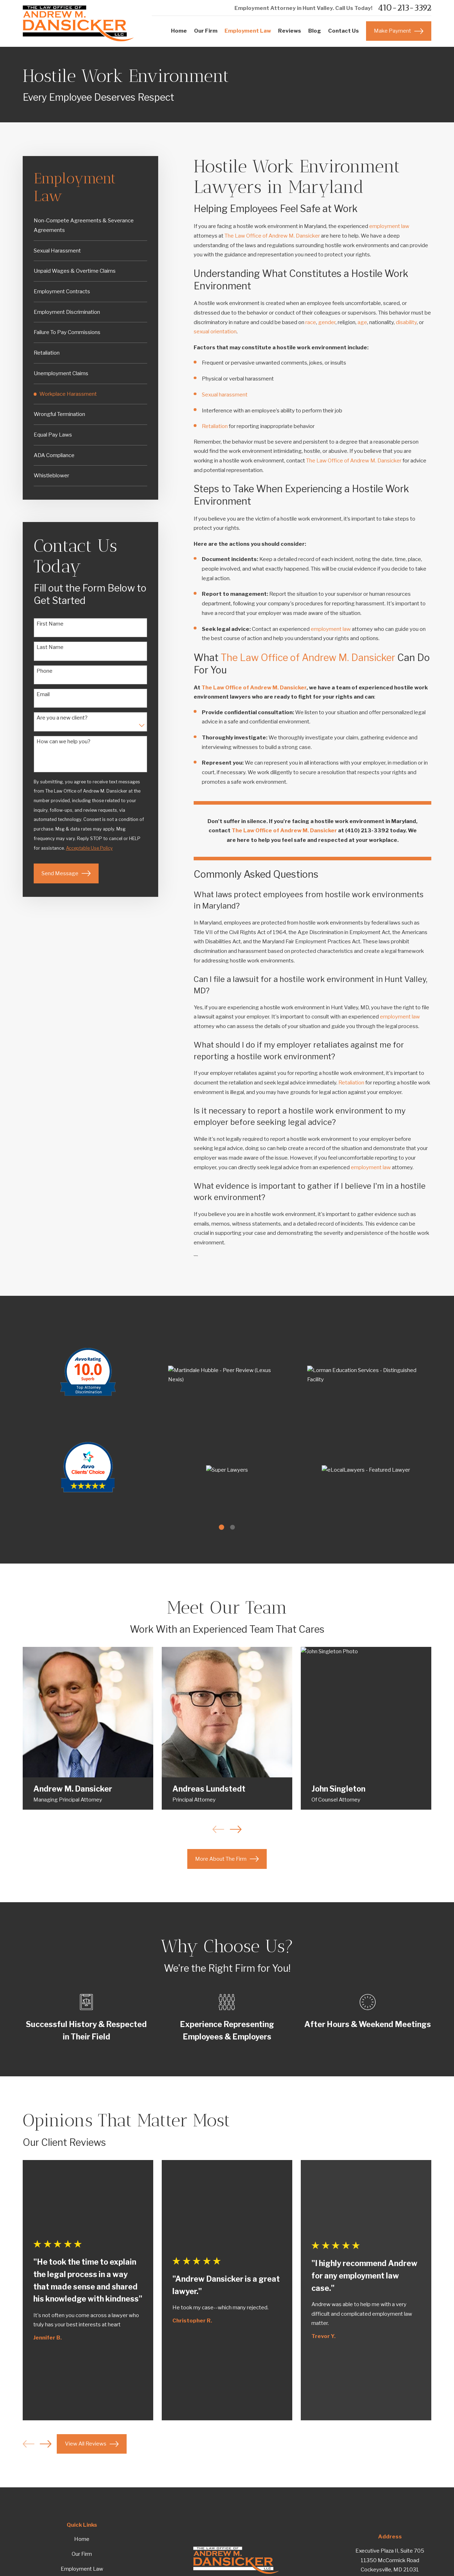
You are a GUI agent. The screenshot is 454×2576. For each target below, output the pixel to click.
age (362, 322)
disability (406, 322)
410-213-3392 (404, 8)
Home (81, 2539)
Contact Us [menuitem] (343, 31)
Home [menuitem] (179, 31)
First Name (50, 624)
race (310, 322)
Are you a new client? (62, 718)
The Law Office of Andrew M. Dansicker (272, 236)
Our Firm (82, 2554)
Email (43, 694)
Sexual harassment (225, 395)
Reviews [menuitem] (289, 31)
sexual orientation (215, 331)
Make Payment (398, 31)
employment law (389, 226)
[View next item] (45, 2444)
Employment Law (82, 2569)
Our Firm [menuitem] (205, 31)
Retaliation (215, 426)
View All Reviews (92, 2444)
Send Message (66, 873)
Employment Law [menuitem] (248, 31)
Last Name (50, 647)
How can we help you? (63, 741)
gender (327, 322)
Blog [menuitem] (314, 31)
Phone (44, 671)
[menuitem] (91, 225)
